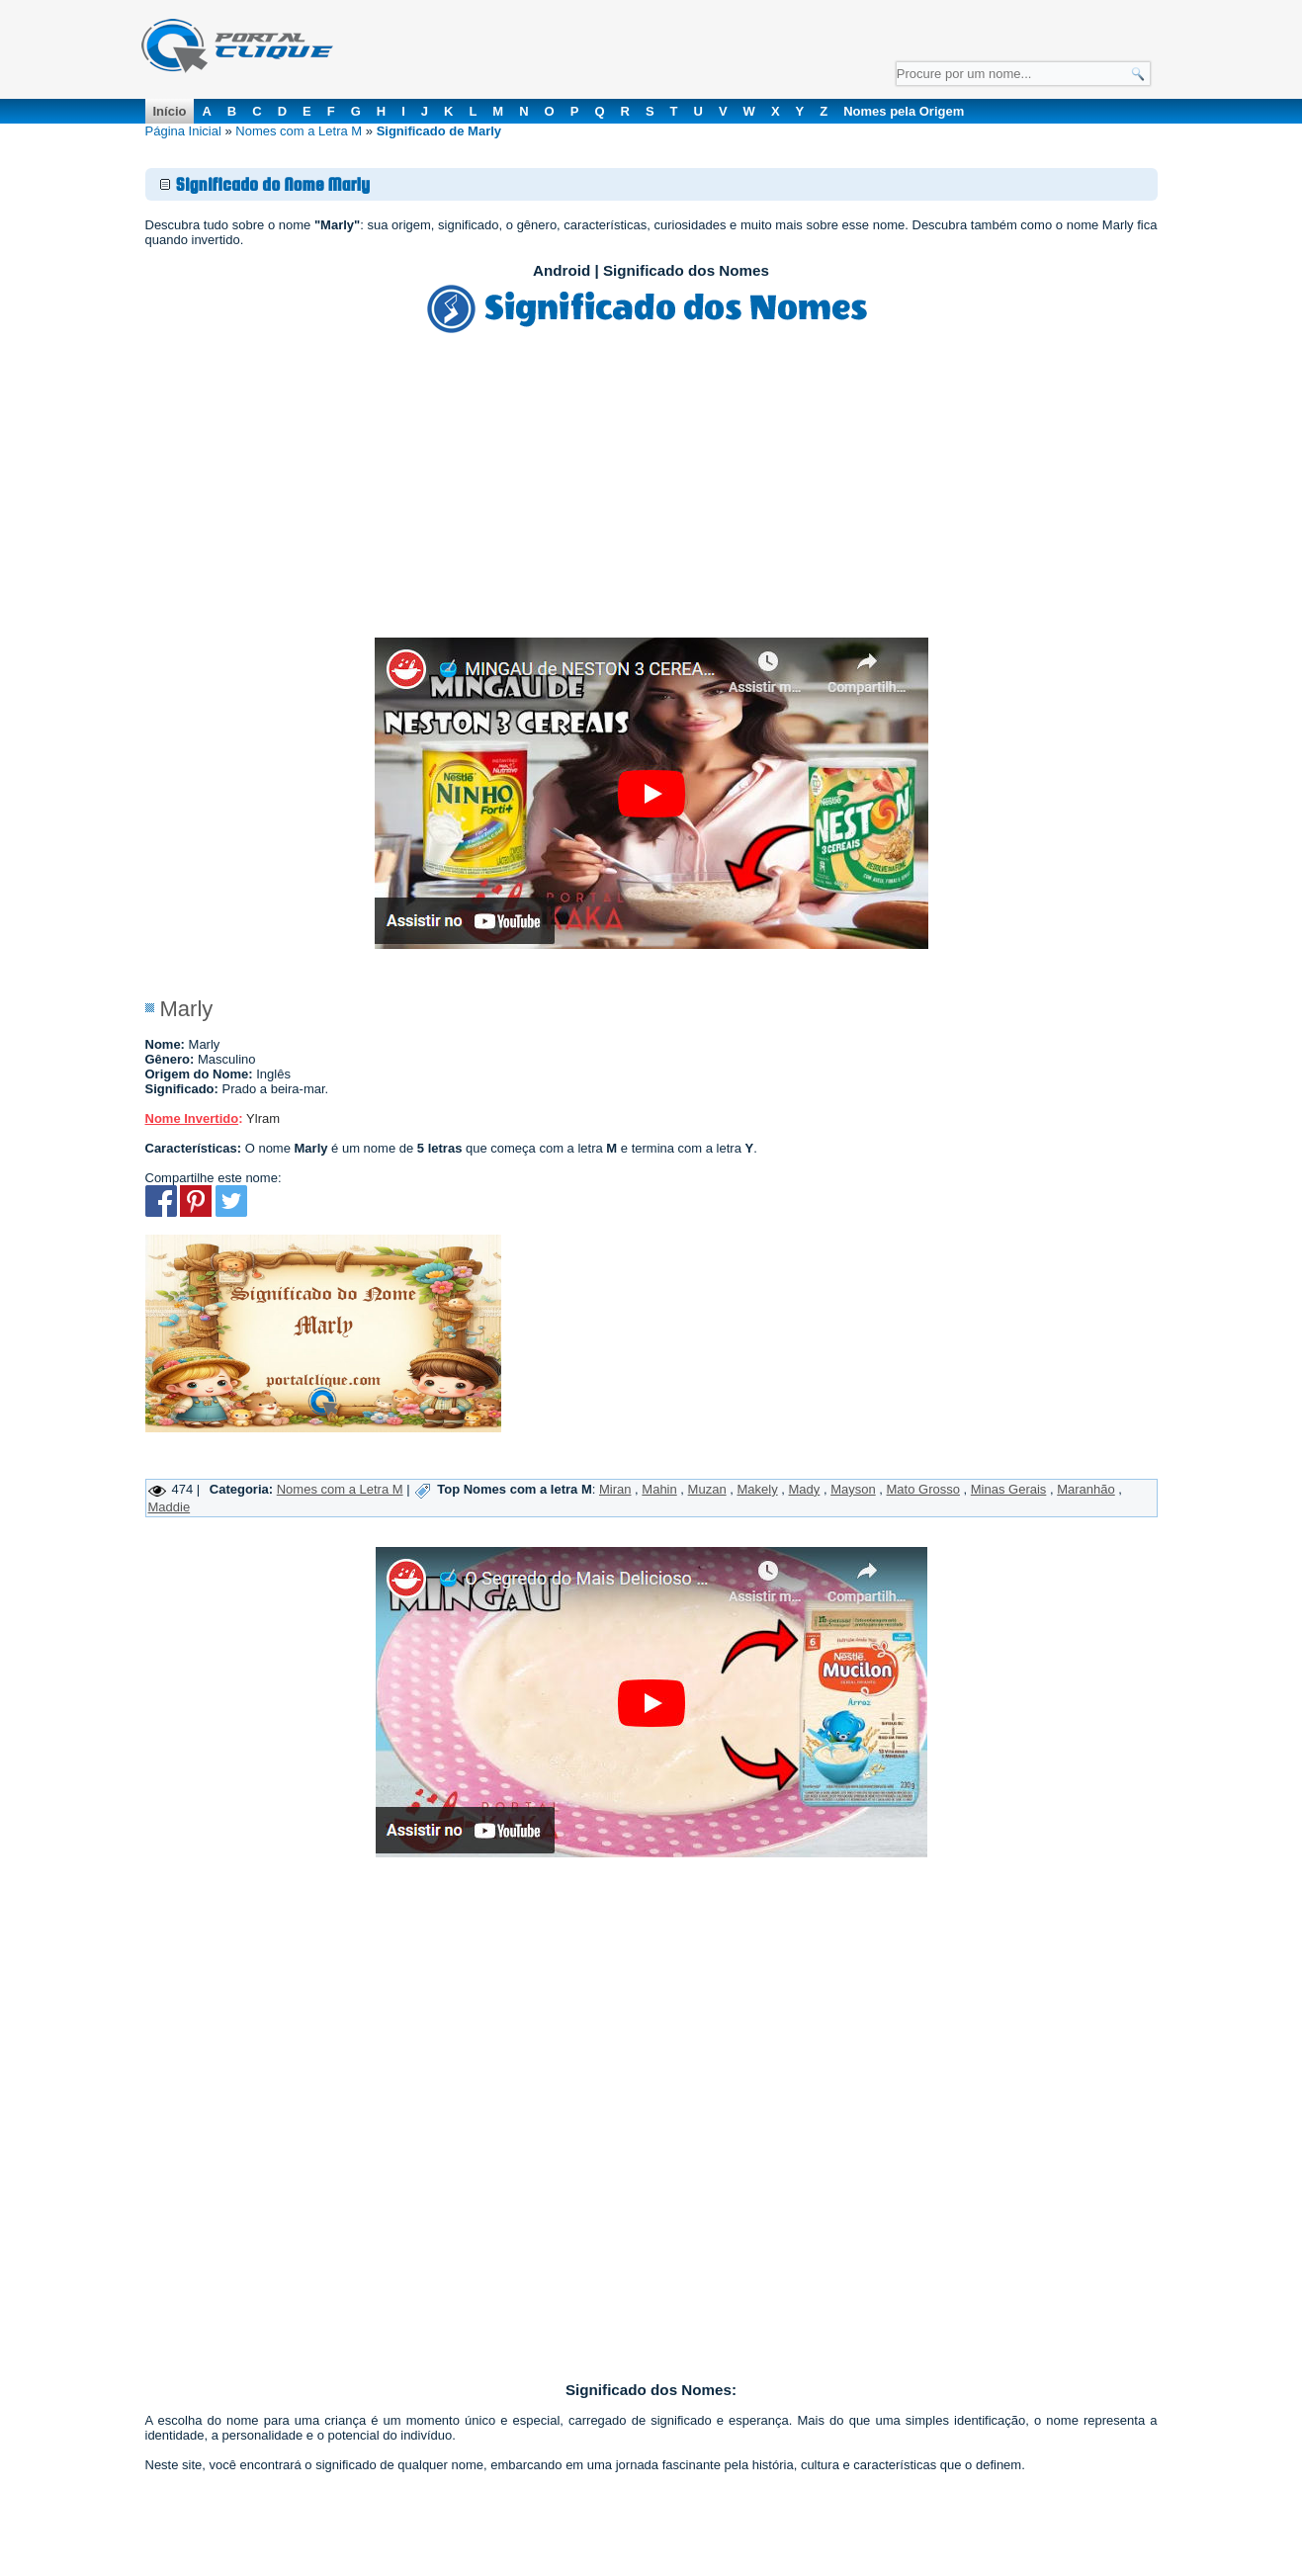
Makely (757, 1489)
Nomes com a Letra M (298, 131)
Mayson (853, 1489)
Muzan (707, 1489)
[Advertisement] (651, 489)
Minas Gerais (1009, 1489)
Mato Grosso (923, 1489)
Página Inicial (183, 131)
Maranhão (1086, 1489)
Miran (615, 1489)
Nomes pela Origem (903, 111)
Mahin (659, 1489)
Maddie (169, 1507)
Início (170, 111)
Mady (805, 1489)
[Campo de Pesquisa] (1023, 73)
